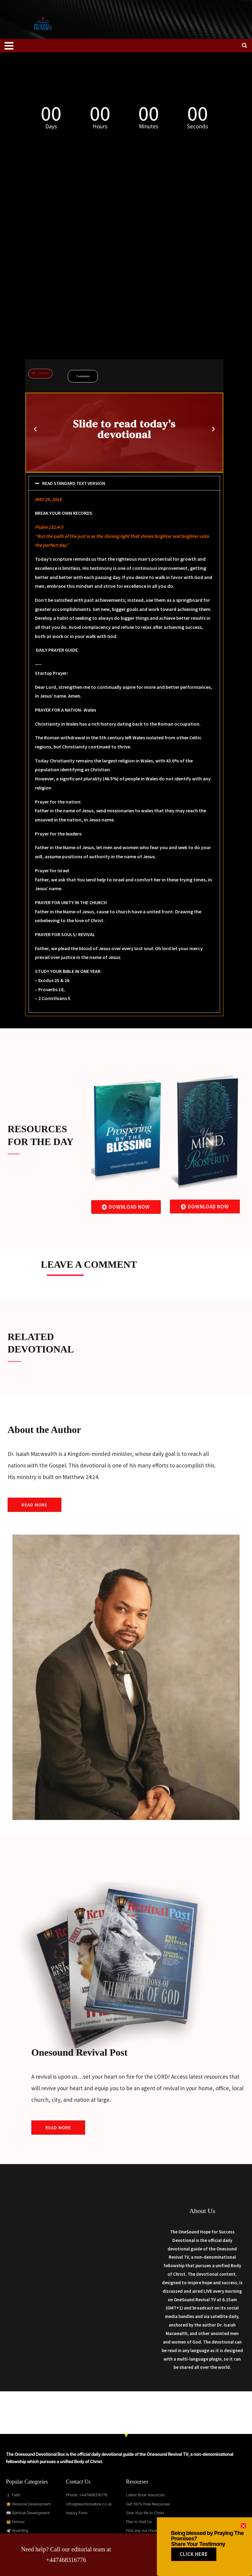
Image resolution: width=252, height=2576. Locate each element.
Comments (83, 376)
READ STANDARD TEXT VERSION (75, 483)
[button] (35, 429)
